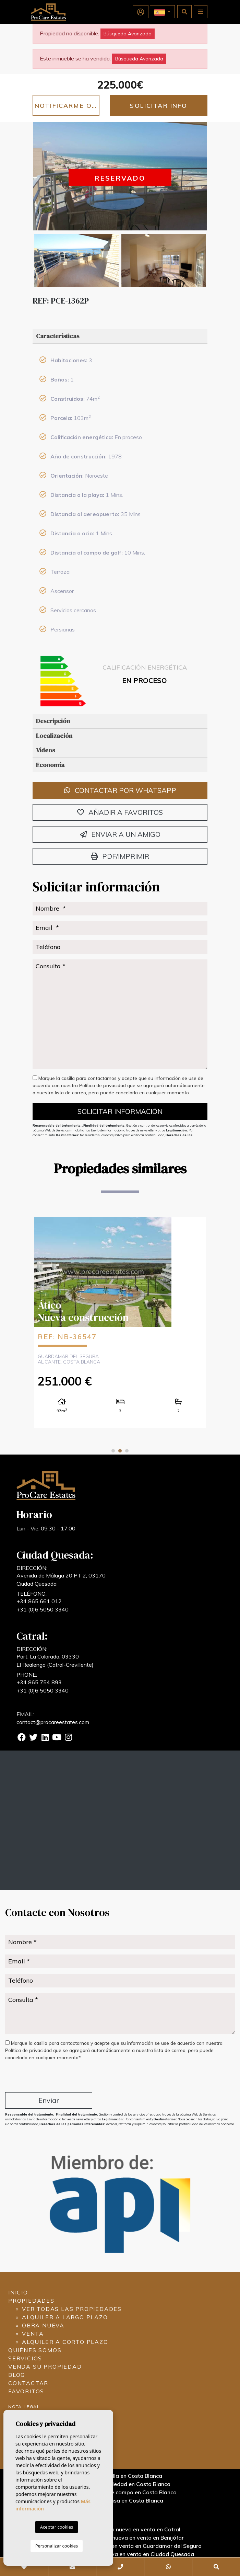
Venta (33, 2333)
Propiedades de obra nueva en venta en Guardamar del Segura (120, 2545)
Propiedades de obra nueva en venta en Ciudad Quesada (120, 2554)
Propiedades (31, 2300)
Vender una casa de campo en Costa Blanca (120, 2492)
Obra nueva (43, 2325)
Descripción (53, 721)
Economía (50, 765)
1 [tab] (113, 1450)
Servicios (25, 2358)
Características (57, 336)
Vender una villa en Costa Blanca (120, 2475)
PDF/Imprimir (120, 856)
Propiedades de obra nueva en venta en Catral (120, 2529)
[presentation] (41, 2077)
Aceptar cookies (56, 2527)
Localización (54, 735)
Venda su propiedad (45, 2366)
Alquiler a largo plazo (65, 2317)
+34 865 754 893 (39, 1682)
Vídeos (45, 750)
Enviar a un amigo (120, 834)
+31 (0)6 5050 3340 (42, 1609)
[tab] (120, 336)
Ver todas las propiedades (72, 2308)
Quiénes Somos (34, 2350)
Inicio (18, 2292)
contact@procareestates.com (52, 1722)
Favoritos (26, 2391)
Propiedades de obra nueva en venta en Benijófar (120, 2537)
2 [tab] (120, 1450)
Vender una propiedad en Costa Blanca (120, 2484)
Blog (16, 2374)
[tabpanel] (120, 1322)
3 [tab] (127, 1450)
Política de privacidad (103, 1085)
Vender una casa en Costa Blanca (120, 2500)
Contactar (28, 2383)
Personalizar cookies (56, 2546)
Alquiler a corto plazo (65, 2341)
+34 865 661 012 (39, 1601)
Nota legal (24, 2406)
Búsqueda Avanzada (128, 34)
